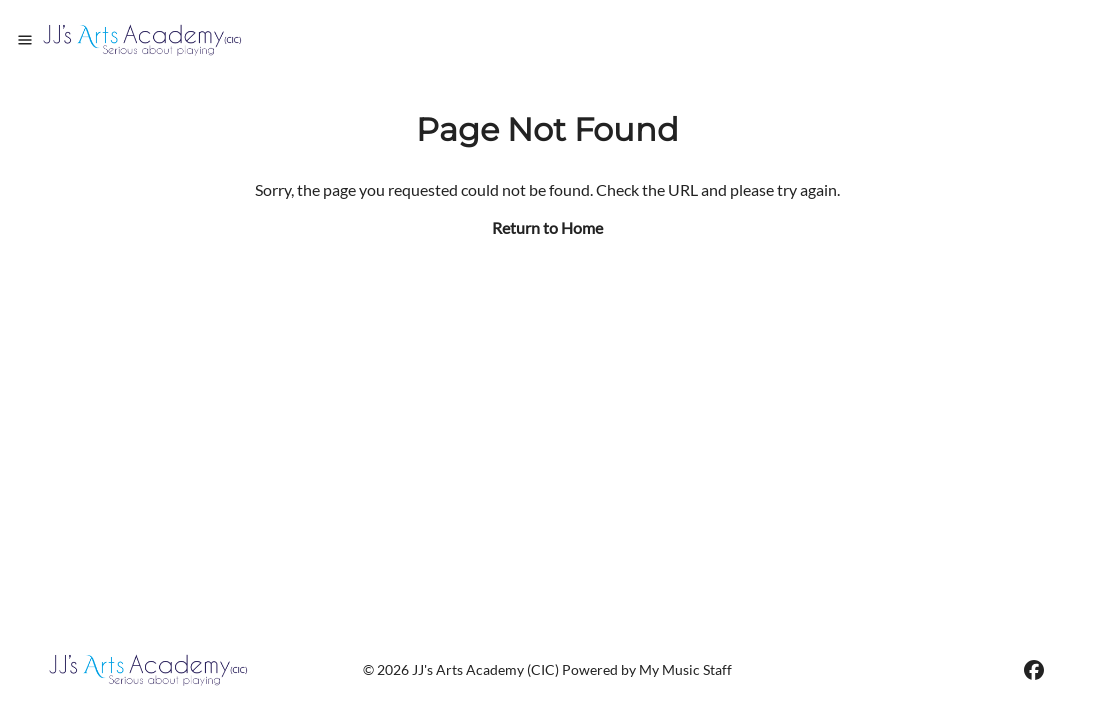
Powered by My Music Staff (647, 669)
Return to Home (547, 227)
